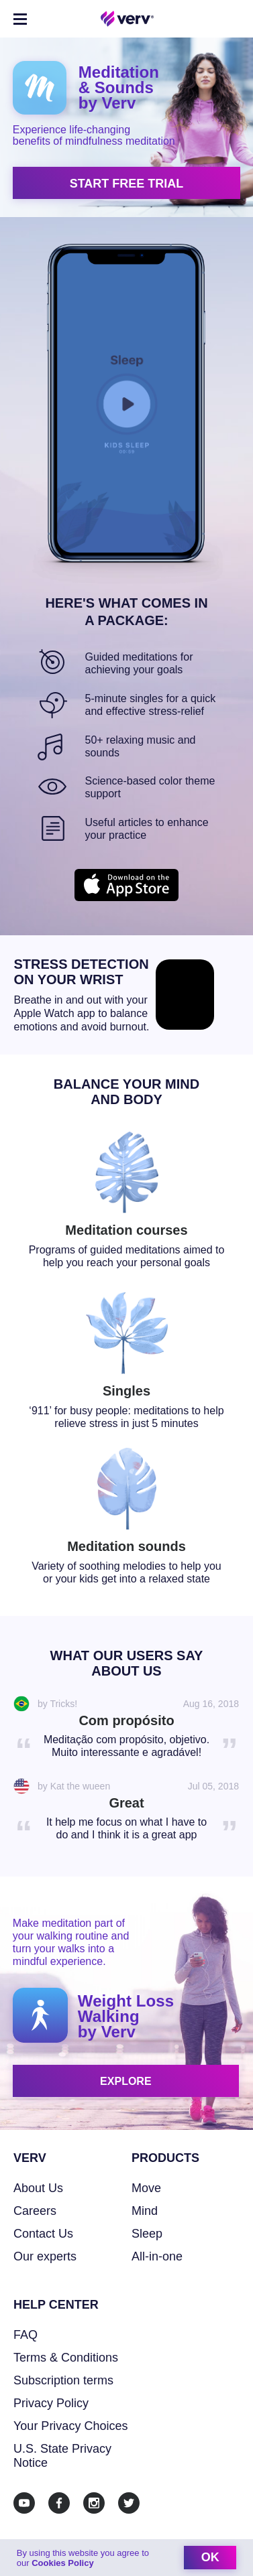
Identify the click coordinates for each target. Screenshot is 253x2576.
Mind (145, 2211)
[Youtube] (24, 2503)
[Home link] (127, 18)
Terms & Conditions (65, 2357)
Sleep (147, 2233)
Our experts (45, 2256)
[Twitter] (129, 2503)
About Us (38, 2188)
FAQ (25, 2335)
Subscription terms (63, 2380)
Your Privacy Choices (70, 2426)
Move (146, 2188)
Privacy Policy (51, 2403)
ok (210, 2557)
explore (125, 2081)
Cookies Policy (62, 2563)
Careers (34, 2211)
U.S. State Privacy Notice (62, 2455)
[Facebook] (59, 2503)
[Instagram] (94, 2503)
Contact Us (43, 2233)
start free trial (127, 183)
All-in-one (157, 2256)
